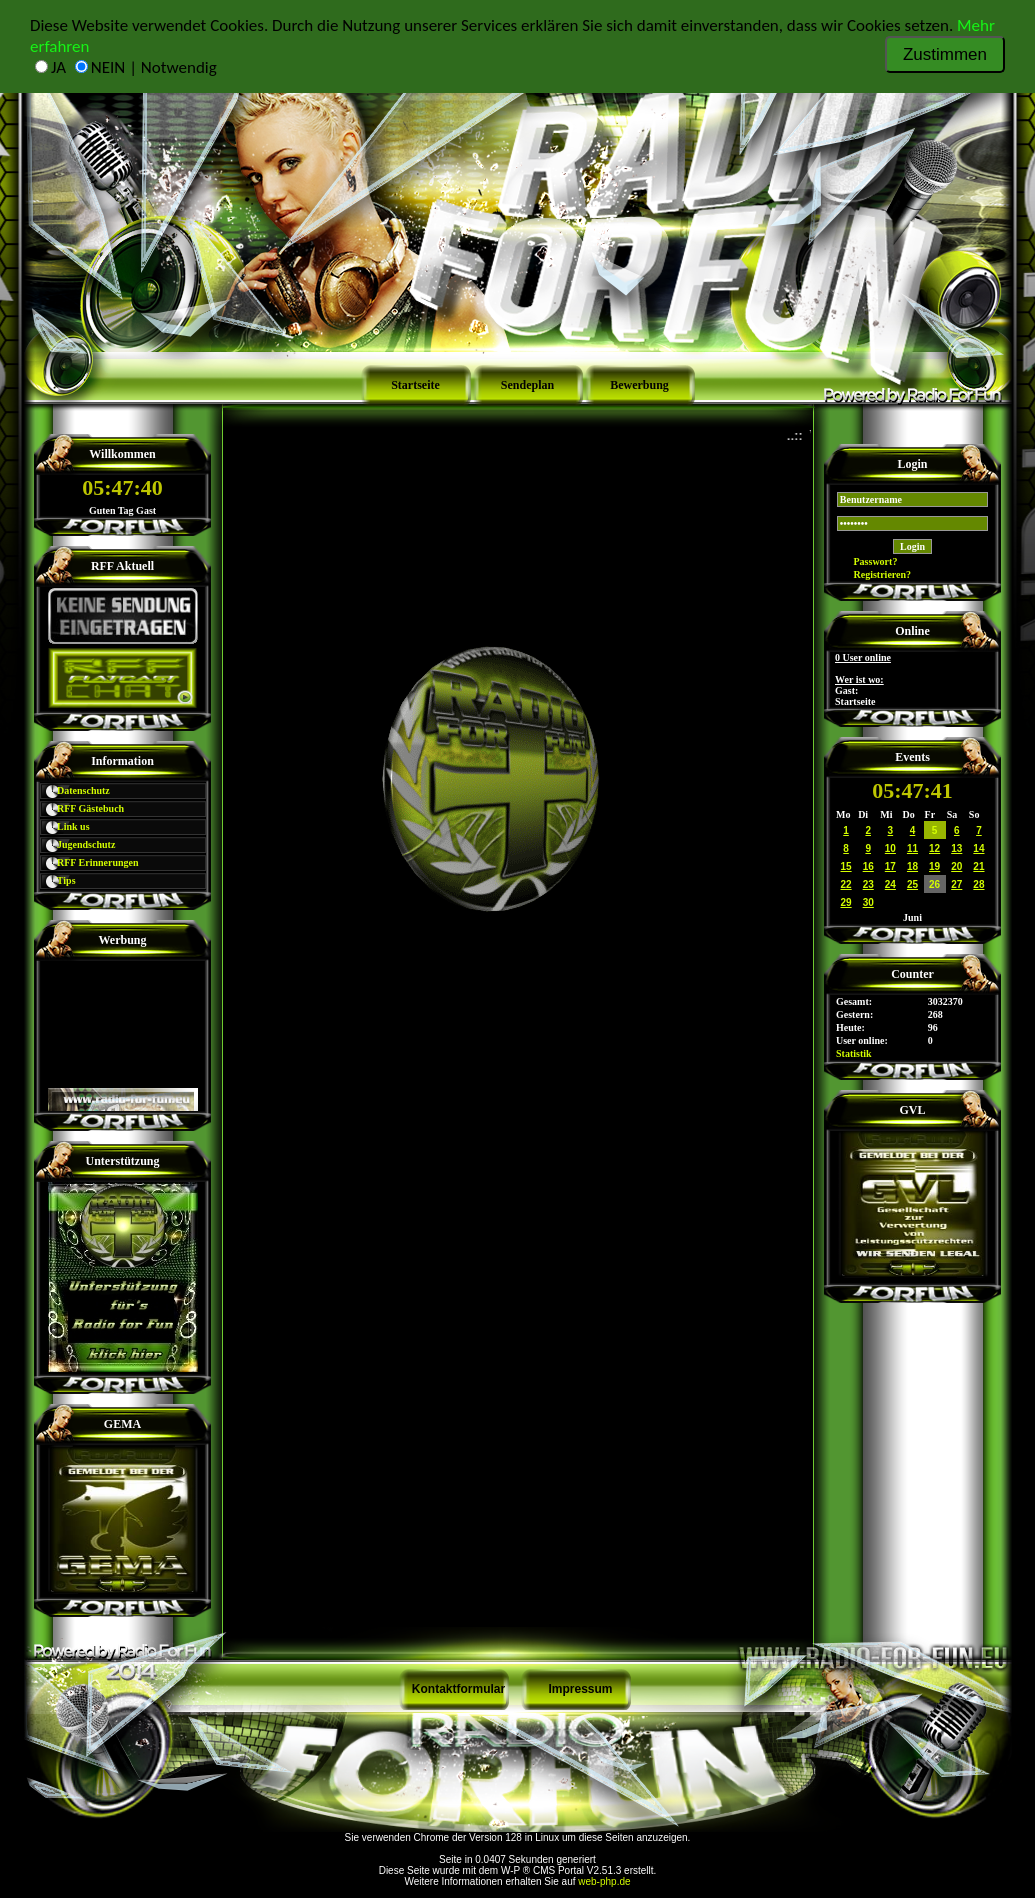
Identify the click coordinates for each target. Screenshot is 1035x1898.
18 (912, 866)
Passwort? (866, 561)
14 (978, 848)
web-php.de (604, 1881)
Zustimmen (945, 54)
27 (956, 884)
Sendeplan (527, 385)
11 (912, 848)
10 (890, 848)
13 (956, 848)
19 (934, 866)
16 (868, 866)
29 (846, 902)
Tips (58, 880)
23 (868, 884)
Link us (65, 826)
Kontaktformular (458, 1689)
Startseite (415, 385)
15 (846, 866)
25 (912, 884)
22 (846, 884)
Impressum (580, 1689)
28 (978, 884)
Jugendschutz (78, 844)
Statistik (854, 1053)
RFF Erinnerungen (89, 862)
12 (934, 848)
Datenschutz (75, 790)
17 (890, 866)
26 (934, 884)
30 (868, 902)
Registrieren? (873, 574)
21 (978, 866)
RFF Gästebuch (82, 808)
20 (956, 866)
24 (890, 884)
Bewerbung (639, 385)
